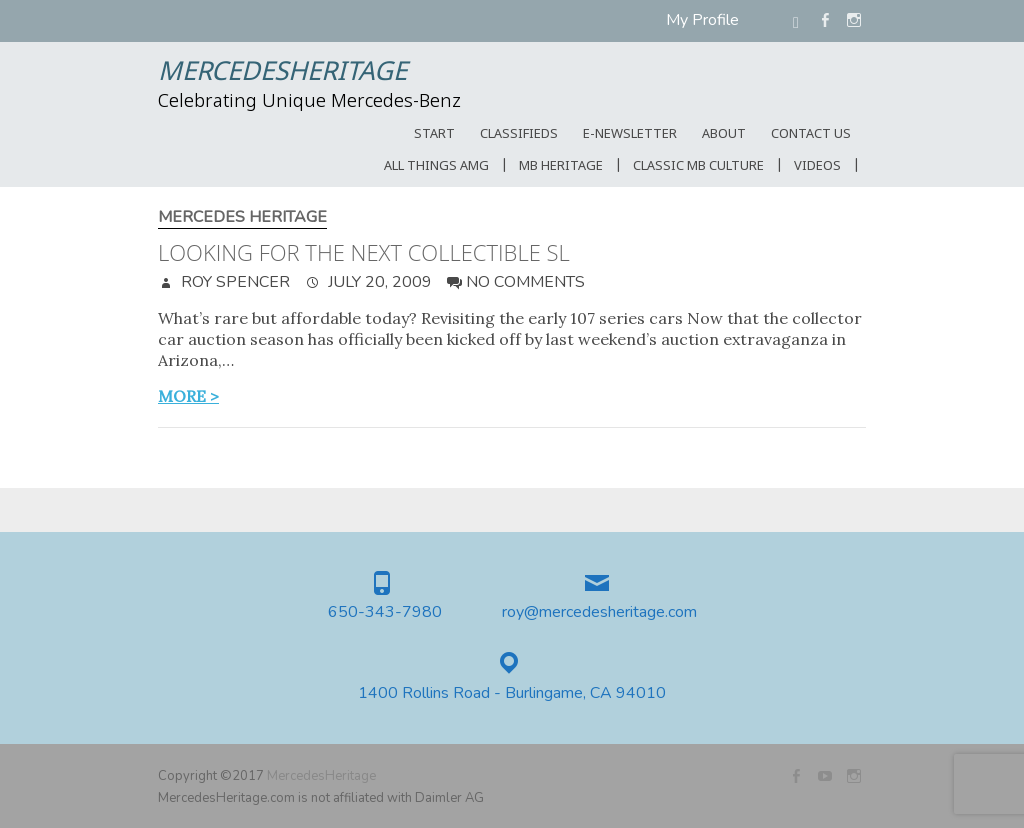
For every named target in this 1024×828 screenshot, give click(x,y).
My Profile (702, 20)
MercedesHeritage (282, 73)
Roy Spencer (233, 282)
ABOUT (724, 134)
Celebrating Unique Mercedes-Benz (309, 102)
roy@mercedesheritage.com (599, 612)
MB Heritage (561, 166)
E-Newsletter (630, 134)
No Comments (525, 282)
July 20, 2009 (378, 282)
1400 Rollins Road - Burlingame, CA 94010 (512, 693)
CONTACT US (811, 134)
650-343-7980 (385, 612)
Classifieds (519, 134)
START (434, 134)
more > (188, 396)
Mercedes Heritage (242, 217)
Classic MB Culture (698, 166)
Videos (817, 166)
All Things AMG (436, 166)
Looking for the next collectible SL (364, 252)
